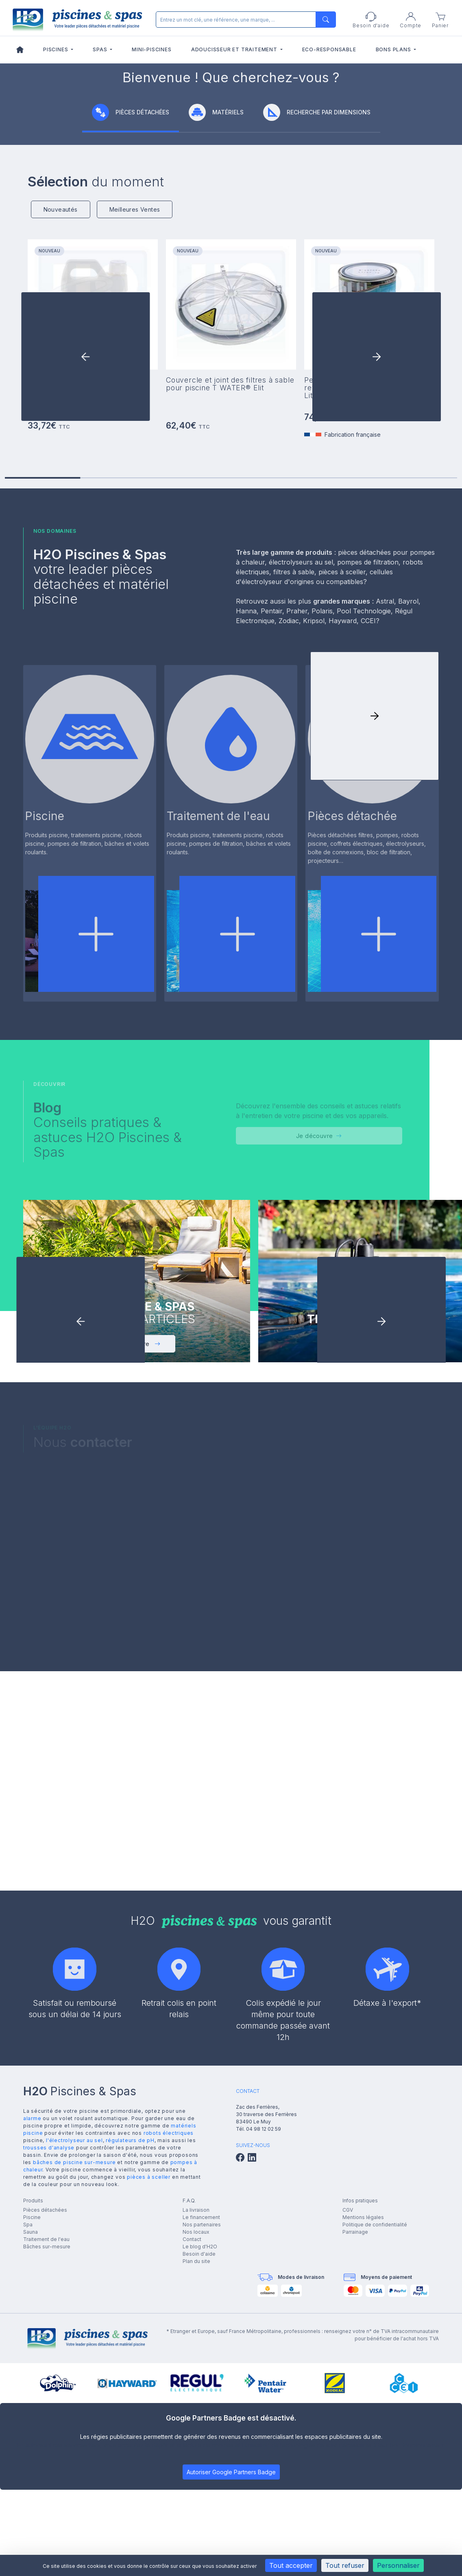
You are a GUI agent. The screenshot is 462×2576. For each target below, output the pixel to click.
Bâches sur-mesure (46, 2435)
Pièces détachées (45, 2398)
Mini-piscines (151, 49)
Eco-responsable (329, 49)
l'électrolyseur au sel (74, 2328)
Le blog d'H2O (200, 2435)
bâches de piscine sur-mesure (74, 2350)
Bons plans (394, 49)
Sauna (30, 2420)
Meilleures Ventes (134, 399)
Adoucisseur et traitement (235, 49)
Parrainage (355, 2420)
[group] (231, 157)
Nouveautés (61, 399)
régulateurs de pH (130, 2328)
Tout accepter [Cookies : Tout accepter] (291, 2565)
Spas (101, 49)
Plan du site (196, 2449)
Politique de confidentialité (374, 2413)
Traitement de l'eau (46, 2427)
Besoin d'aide (199, 2442)
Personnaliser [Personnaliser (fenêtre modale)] (398, 2565)
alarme (32, 2306)
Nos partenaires (202, 2413)
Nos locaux (196, 2420)
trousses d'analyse (48, 2335)
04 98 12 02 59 (263, 2317)
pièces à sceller (148, 2365)
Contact (192, 2427)
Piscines (56, 49)
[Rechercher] (244, 19)
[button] (376, 546)
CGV (347, 2398)
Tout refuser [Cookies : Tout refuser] (344, 2565)
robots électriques (169, 2321)
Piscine (32, 2405)
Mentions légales (363, 2405)
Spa (28, 2413)
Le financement (201, 2405)
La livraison (196, 2398)
